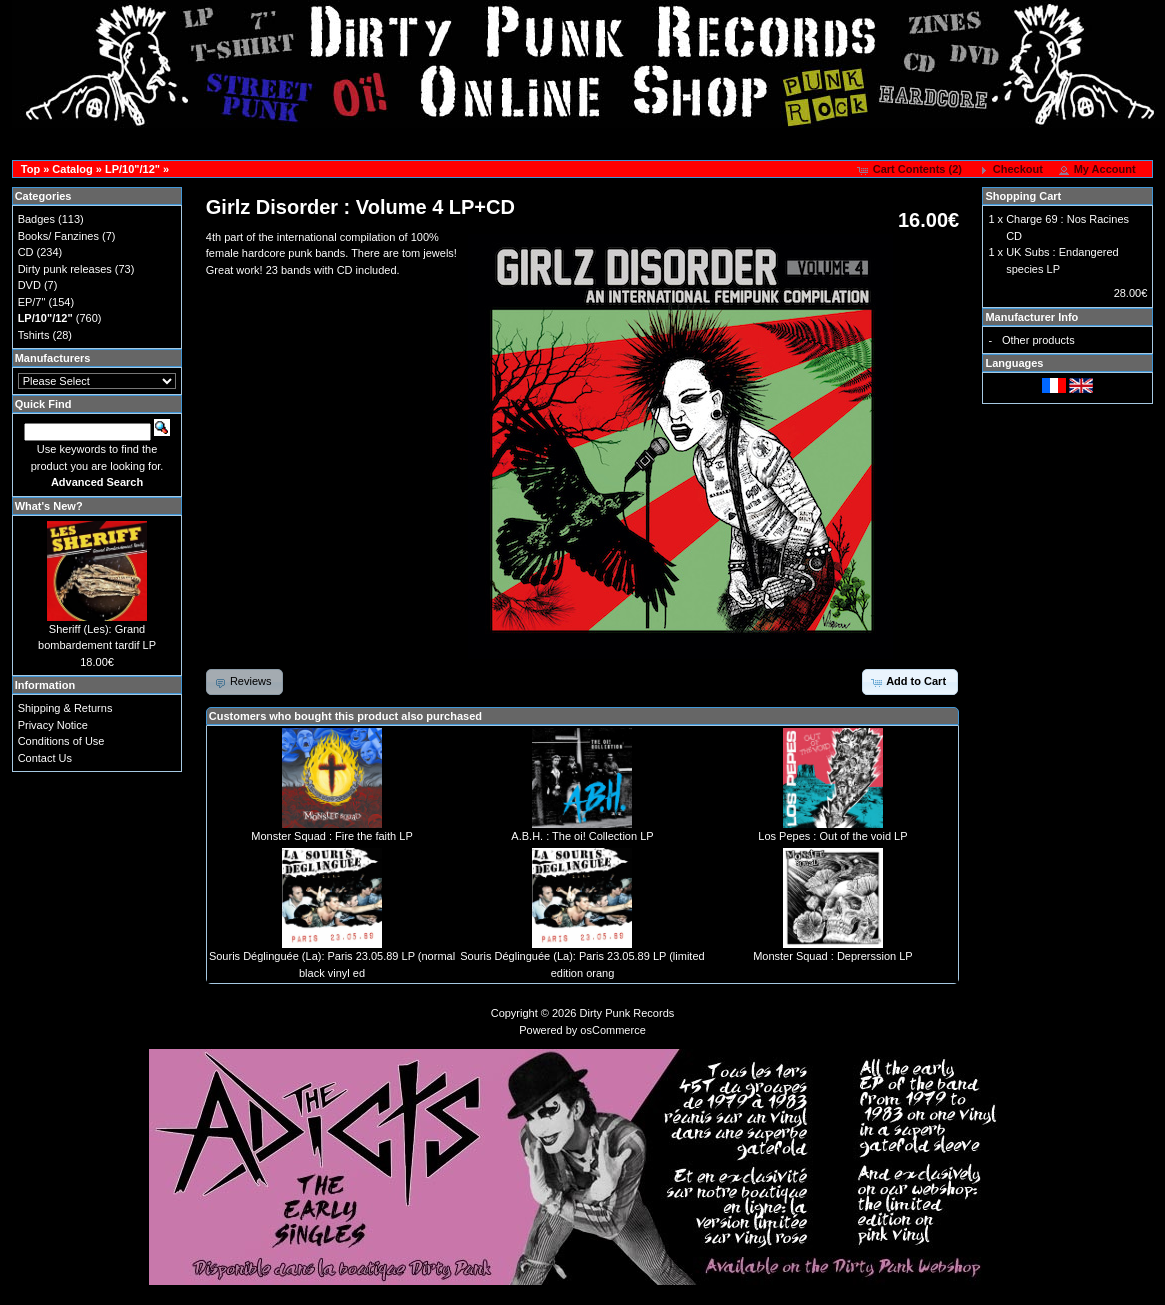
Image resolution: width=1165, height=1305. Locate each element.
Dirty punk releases (65, 269)
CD (26, 252)
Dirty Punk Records (627, 1013)
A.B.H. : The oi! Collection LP (582, 836)
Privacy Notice (53, 725)
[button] (911, 170)
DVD (29, 285)
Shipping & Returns (65, 708)
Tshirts (34, 335)
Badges (36, 219)
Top (30, 169)
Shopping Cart (1023, 196)
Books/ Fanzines (58, 236)
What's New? (49, 506)
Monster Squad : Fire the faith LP (331, 836)
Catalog (72, 169)
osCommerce (612, 1030)
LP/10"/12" (132, 169)
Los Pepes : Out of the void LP (832, 836)
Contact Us (45, 758)
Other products (1038, 340)
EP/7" (32, 302)
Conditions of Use (61, 741)
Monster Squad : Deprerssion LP (833, 956)
